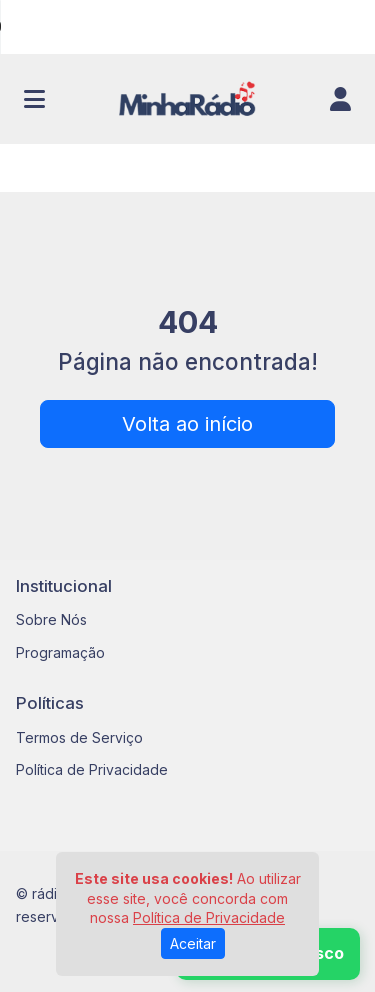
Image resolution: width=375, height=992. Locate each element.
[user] (340, 99)
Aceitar (193, 943)
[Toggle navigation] (34, 99)
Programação (60, 652)
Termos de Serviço (79, 737)
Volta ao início (187, 424)
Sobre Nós (51, 619)
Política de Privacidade (92, 769)
